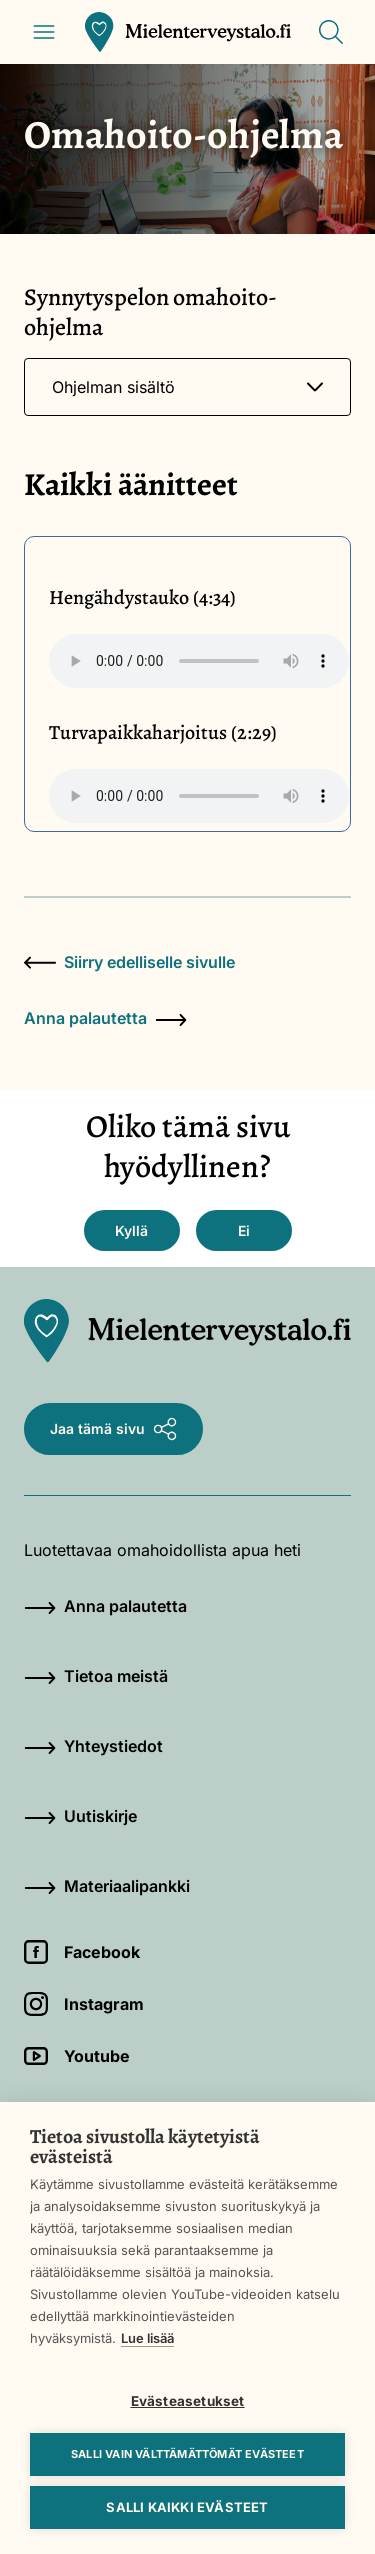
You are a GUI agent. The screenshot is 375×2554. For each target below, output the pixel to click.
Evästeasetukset (188, 2401)
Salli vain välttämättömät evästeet (187, 2454)
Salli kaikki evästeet (187, 2507)
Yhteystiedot (93, 1746)
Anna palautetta (105, 1018)
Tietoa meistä (96, 1676)
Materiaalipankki (107, 1886)
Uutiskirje (80, 1816)
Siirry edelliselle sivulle (129, 962)
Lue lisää (147, 2338)
